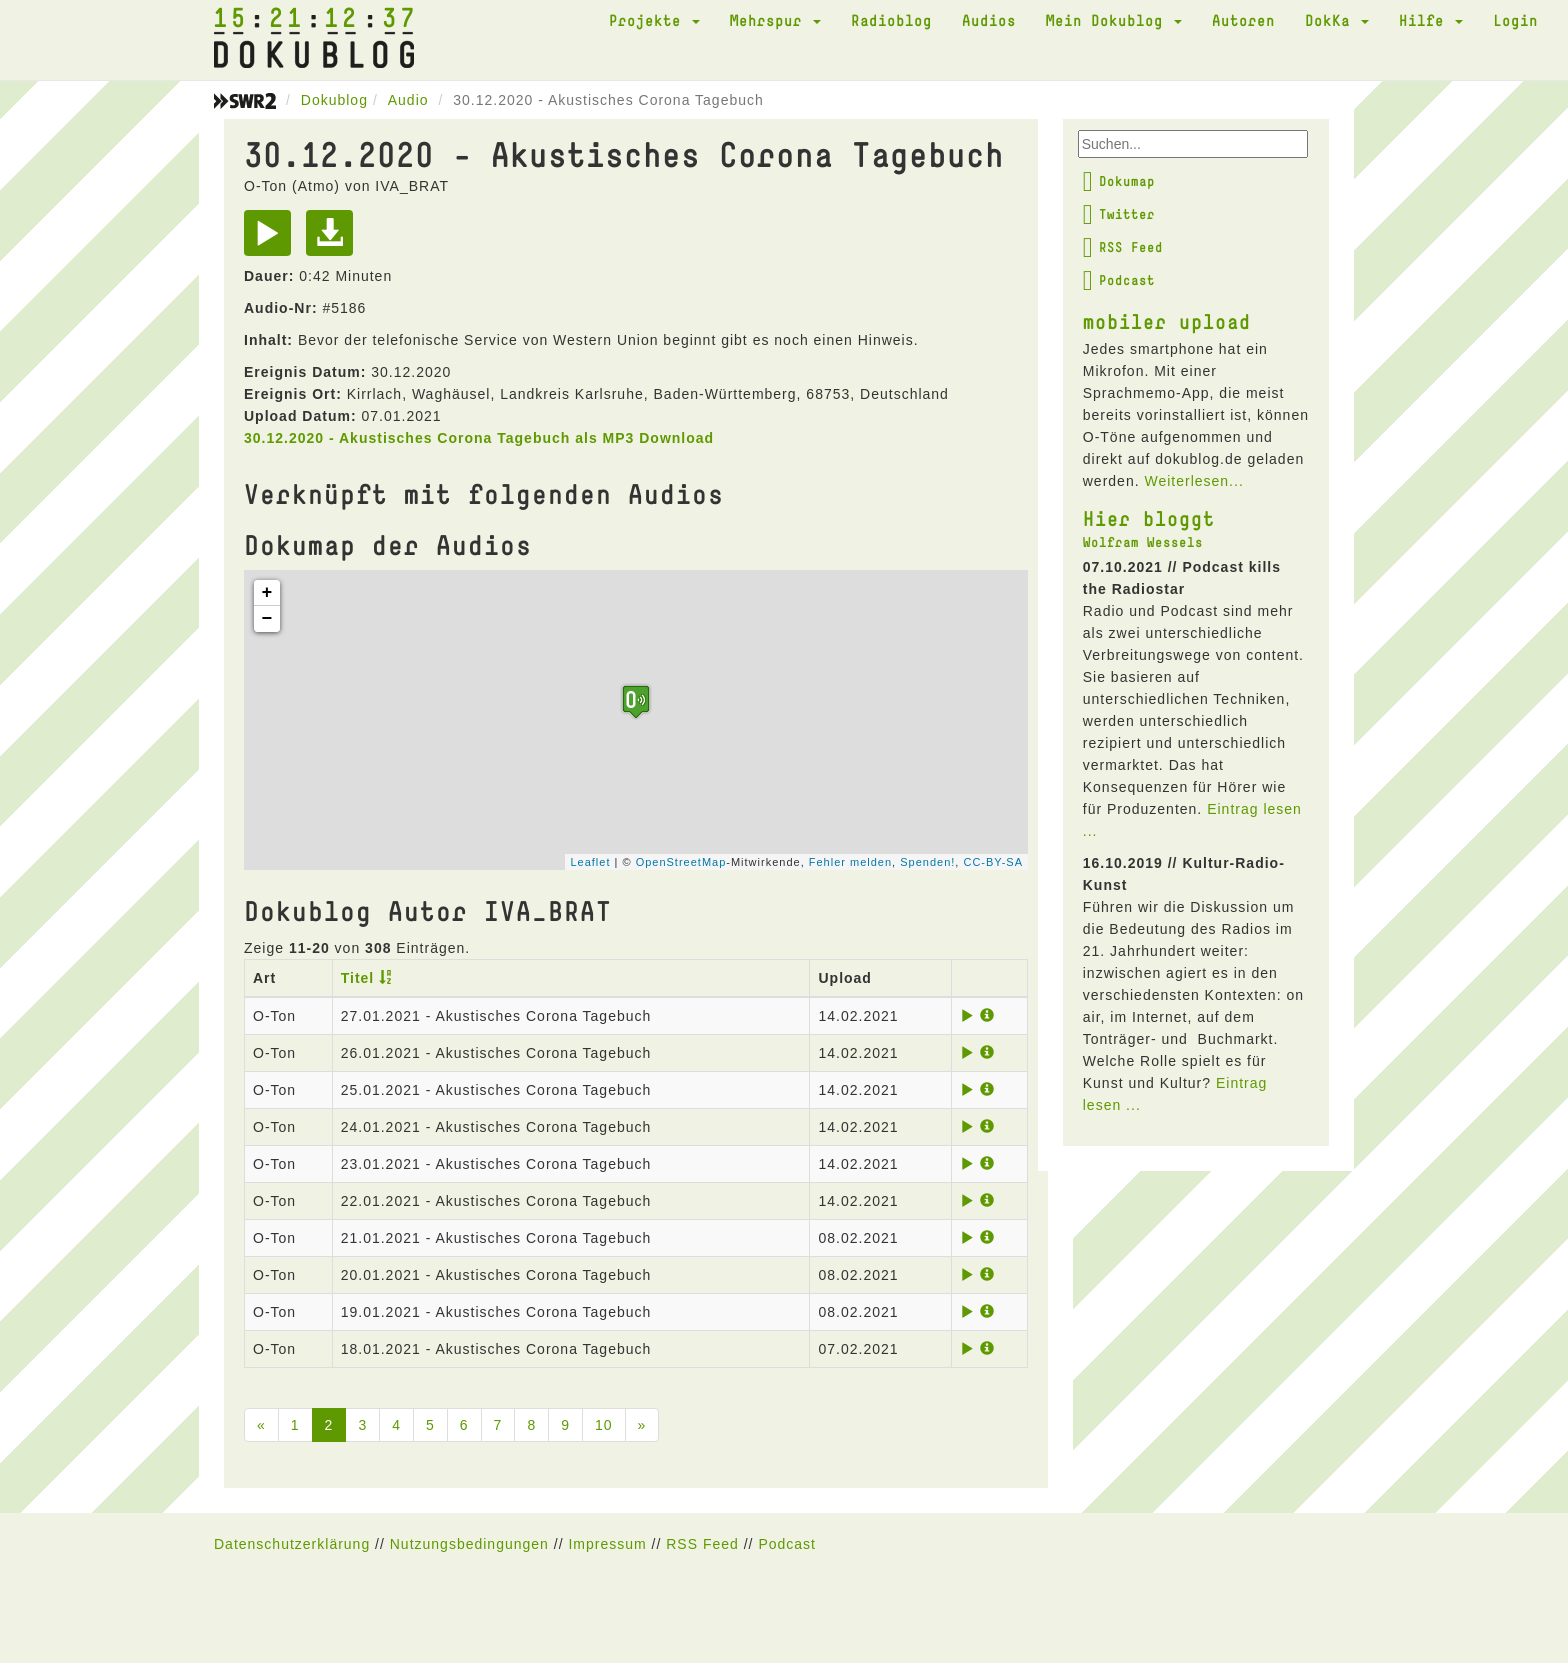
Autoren (1243, 20)
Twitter (1119, 214)
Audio (408, 100)
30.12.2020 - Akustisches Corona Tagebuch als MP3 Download (479, 438)
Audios (989, 20)
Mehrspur (775, 20)
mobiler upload (1167, 321)
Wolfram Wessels (1143, 542)
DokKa (1337, 20)
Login (1515, 20)
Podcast (1119, 280)
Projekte (654, 20)
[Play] (272, 240)
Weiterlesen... (1193, 481)
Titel (358, 978)
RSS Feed (1123, 247)
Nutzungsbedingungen (469, 1544)
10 (604, 1425)
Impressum (607, 1544)
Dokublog (334, 100)
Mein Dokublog (1114, 20)
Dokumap (1119, 181)
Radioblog (891, 20)
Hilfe (1431, 20)
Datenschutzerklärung (292, 1544)
